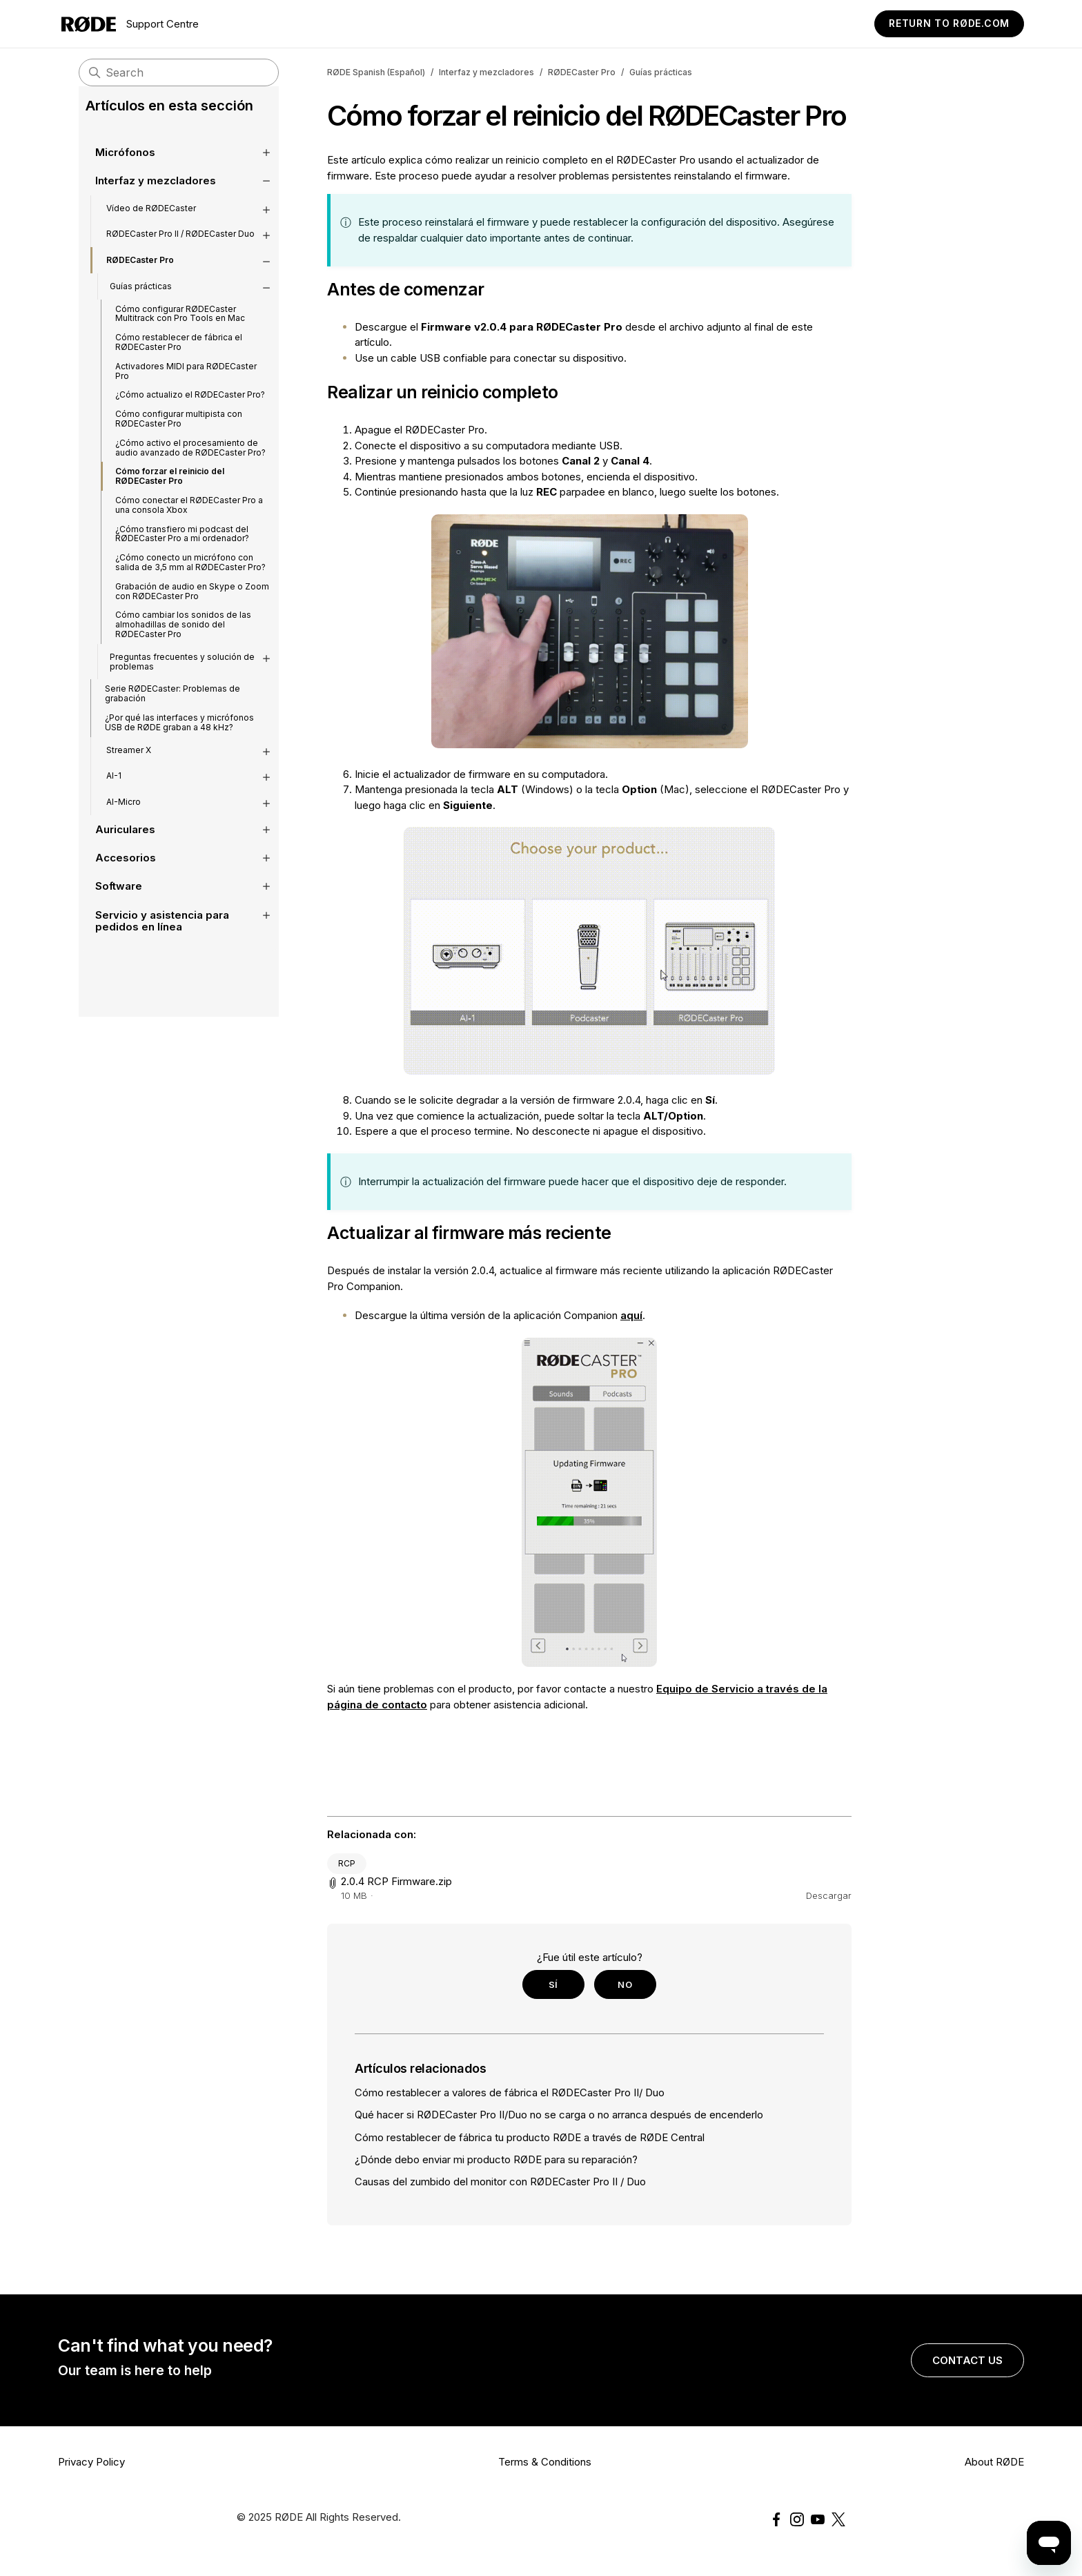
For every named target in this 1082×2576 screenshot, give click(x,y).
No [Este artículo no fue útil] (625, 1984)
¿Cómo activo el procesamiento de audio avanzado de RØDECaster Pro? (190, 468)
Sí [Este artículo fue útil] (553, 1984)
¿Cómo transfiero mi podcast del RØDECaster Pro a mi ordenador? (182, 555)
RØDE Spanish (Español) (376, 72)
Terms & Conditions (544, 2461)
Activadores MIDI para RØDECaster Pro (186, 392)
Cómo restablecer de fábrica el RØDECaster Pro (178, 363)
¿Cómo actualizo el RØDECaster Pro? (190, 415)
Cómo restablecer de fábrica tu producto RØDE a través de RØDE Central (530, 2137)
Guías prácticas (660, 72)
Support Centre (130, 24)
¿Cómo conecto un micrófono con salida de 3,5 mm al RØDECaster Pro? (190, 583)
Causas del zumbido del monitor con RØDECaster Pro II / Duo (500, 2181)
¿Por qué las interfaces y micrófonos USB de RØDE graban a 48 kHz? (179, 743)
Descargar (829, 1895)
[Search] (179, 72)
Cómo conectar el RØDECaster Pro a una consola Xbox (189, 526)
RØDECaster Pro (582, 72)
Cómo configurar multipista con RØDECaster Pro (178, 439)
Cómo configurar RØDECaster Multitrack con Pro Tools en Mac (180, 334)
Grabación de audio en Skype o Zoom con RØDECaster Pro (192, 612)
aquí (631, 1315)
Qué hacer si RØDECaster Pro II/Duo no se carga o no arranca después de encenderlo (559, 2114)
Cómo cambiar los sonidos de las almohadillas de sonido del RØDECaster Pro (183, 645)
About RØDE (994, 2461)
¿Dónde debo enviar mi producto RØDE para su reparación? (496, 2159)
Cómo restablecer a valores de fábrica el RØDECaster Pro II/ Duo (510, 2092)
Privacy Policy (91, 2461)
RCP (346, 1863)
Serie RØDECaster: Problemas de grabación (172, 714)
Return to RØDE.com (949, 23)
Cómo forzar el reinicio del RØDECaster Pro (169, 497)
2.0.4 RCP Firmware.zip (396, 1881)
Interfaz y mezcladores (486, 72)
